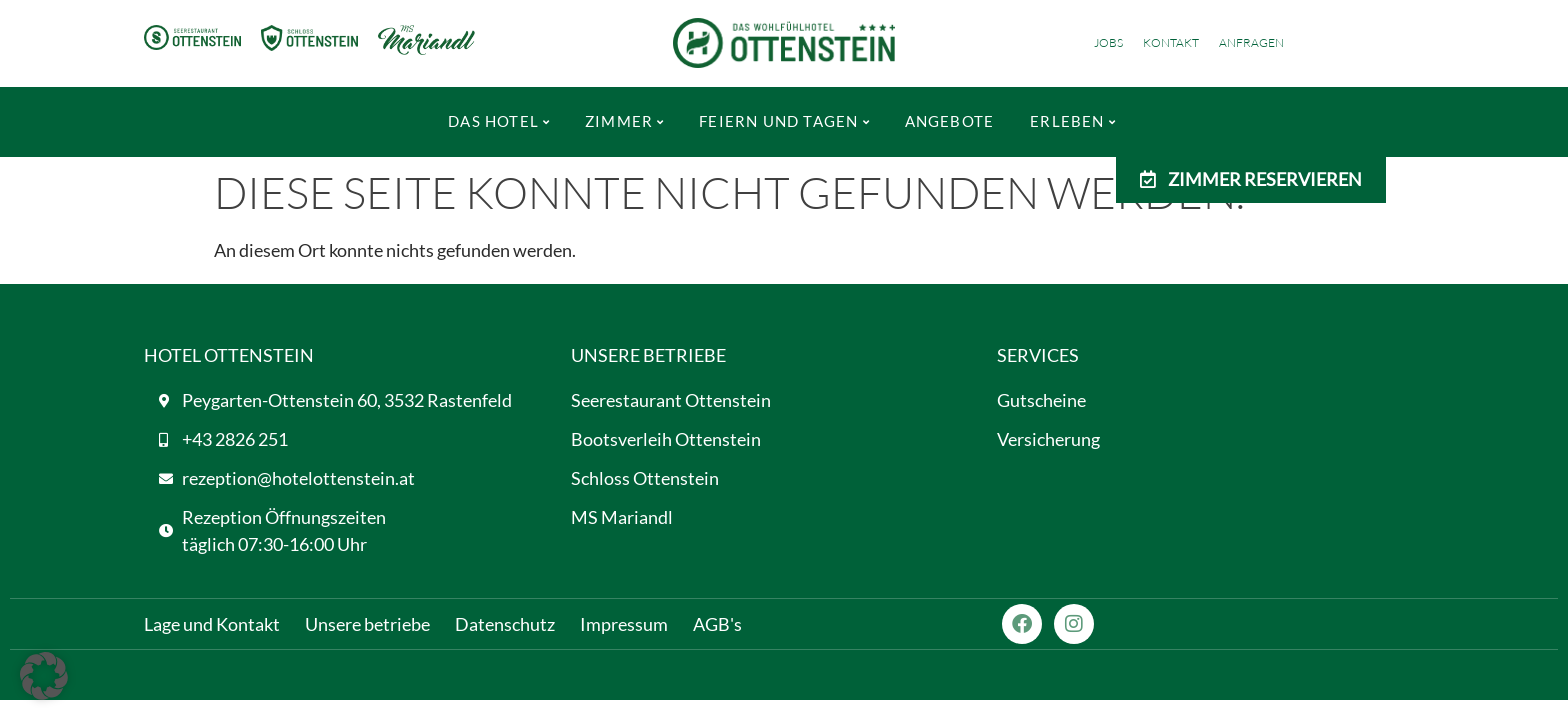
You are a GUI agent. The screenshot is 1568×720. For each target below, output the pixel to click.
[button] (44, 676)
